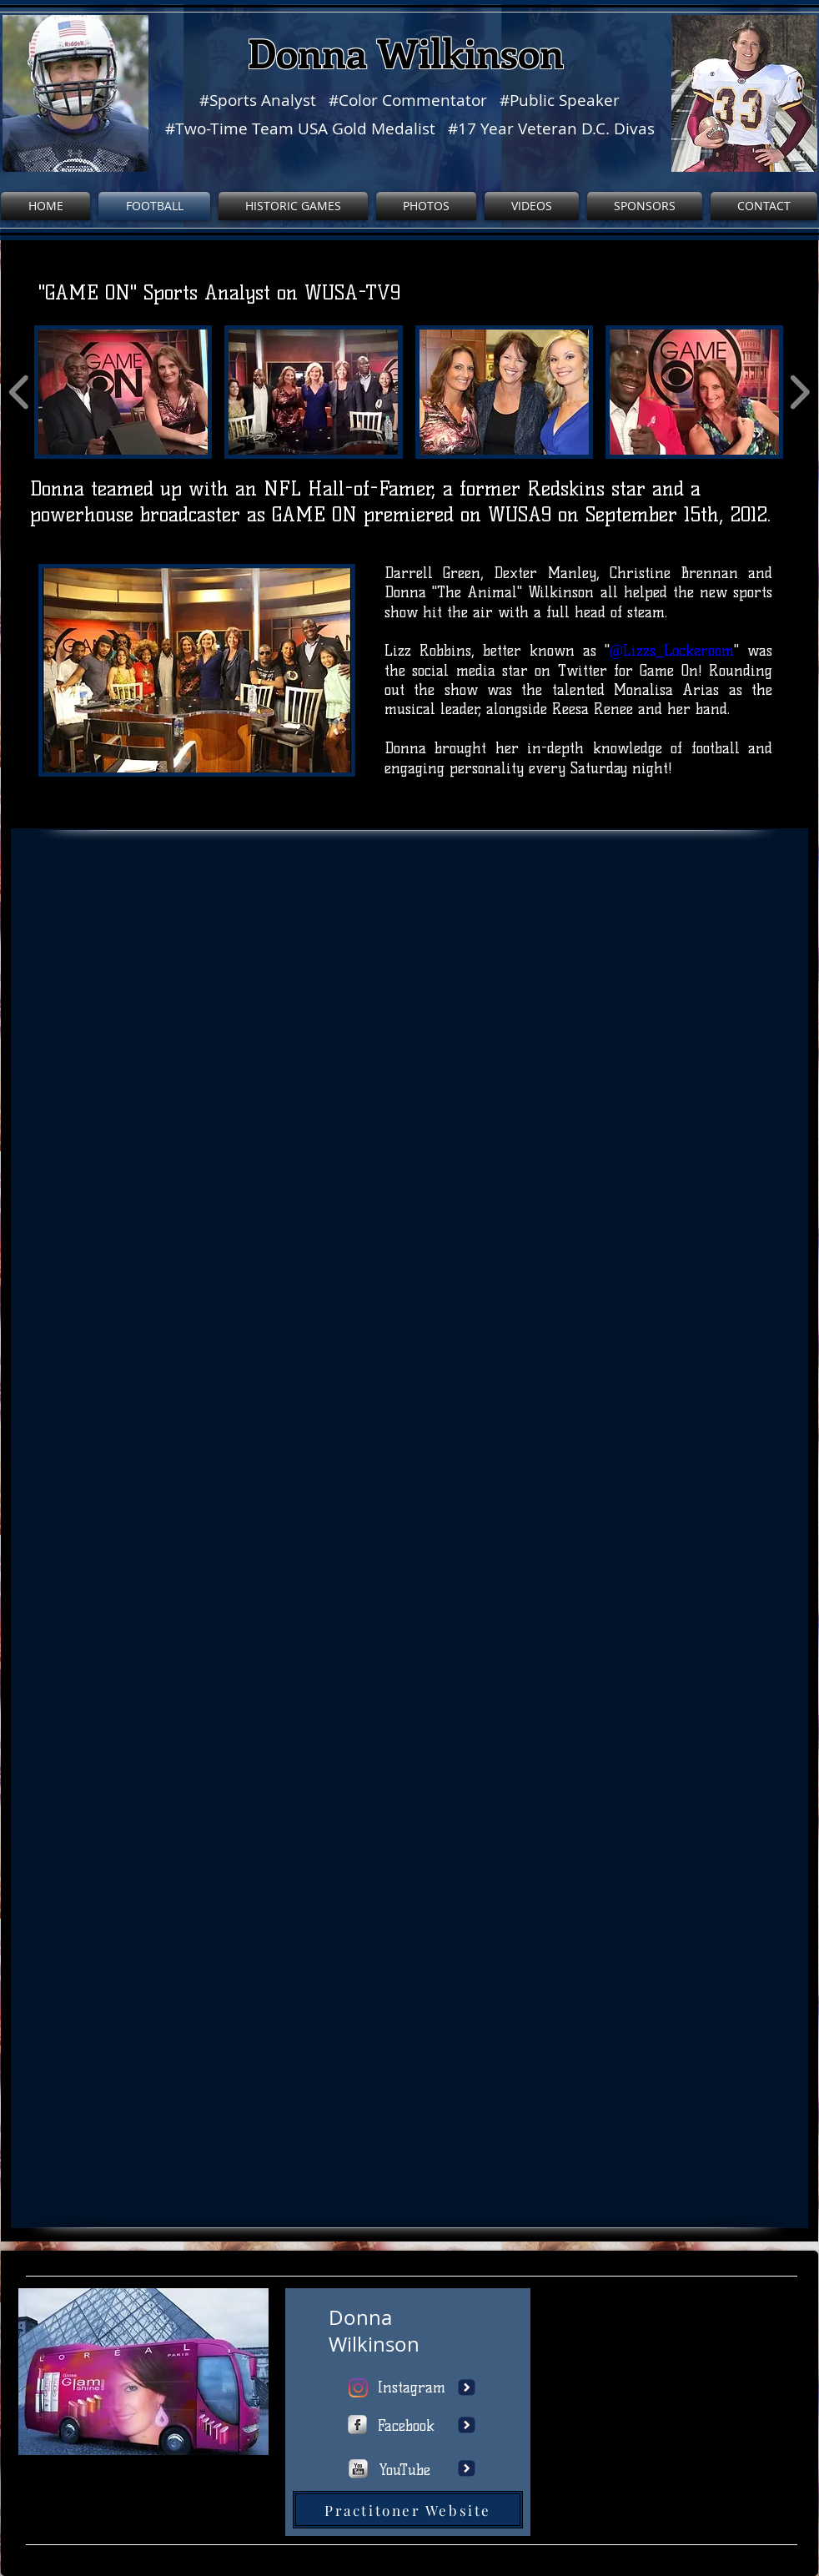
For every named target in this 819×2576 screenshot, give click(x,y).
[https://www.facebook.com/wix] (357, 2424)
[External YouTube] (674, 2371)
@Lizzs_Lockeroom (672, 650)
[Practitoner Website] (408, 2509)
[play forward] (799, 392)
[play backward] (19, 392)
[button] (123, 392)
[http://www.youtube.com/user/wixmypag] (358, 2468)
